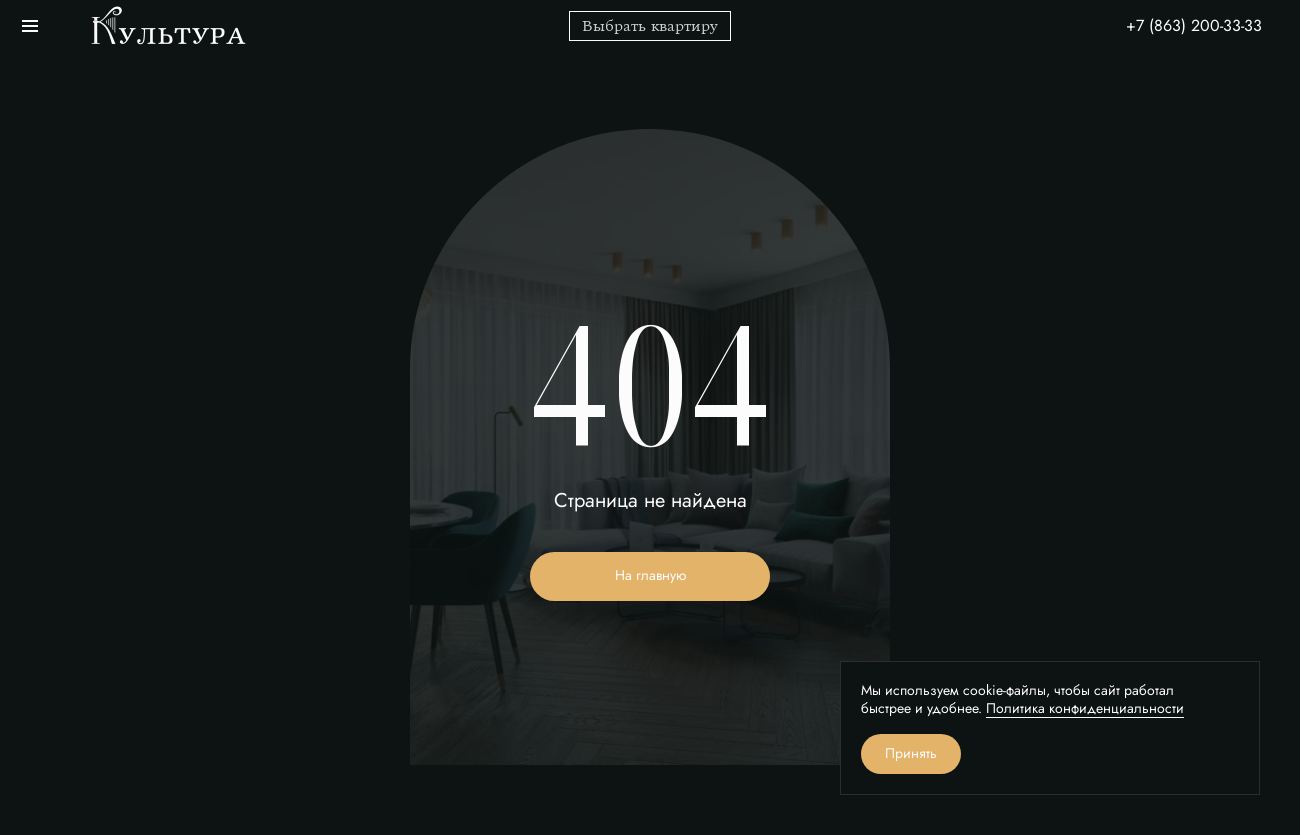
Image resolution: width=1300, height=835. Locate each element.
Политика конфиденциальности (1085, 708)
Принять (911, 753)
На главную (650, 575)
